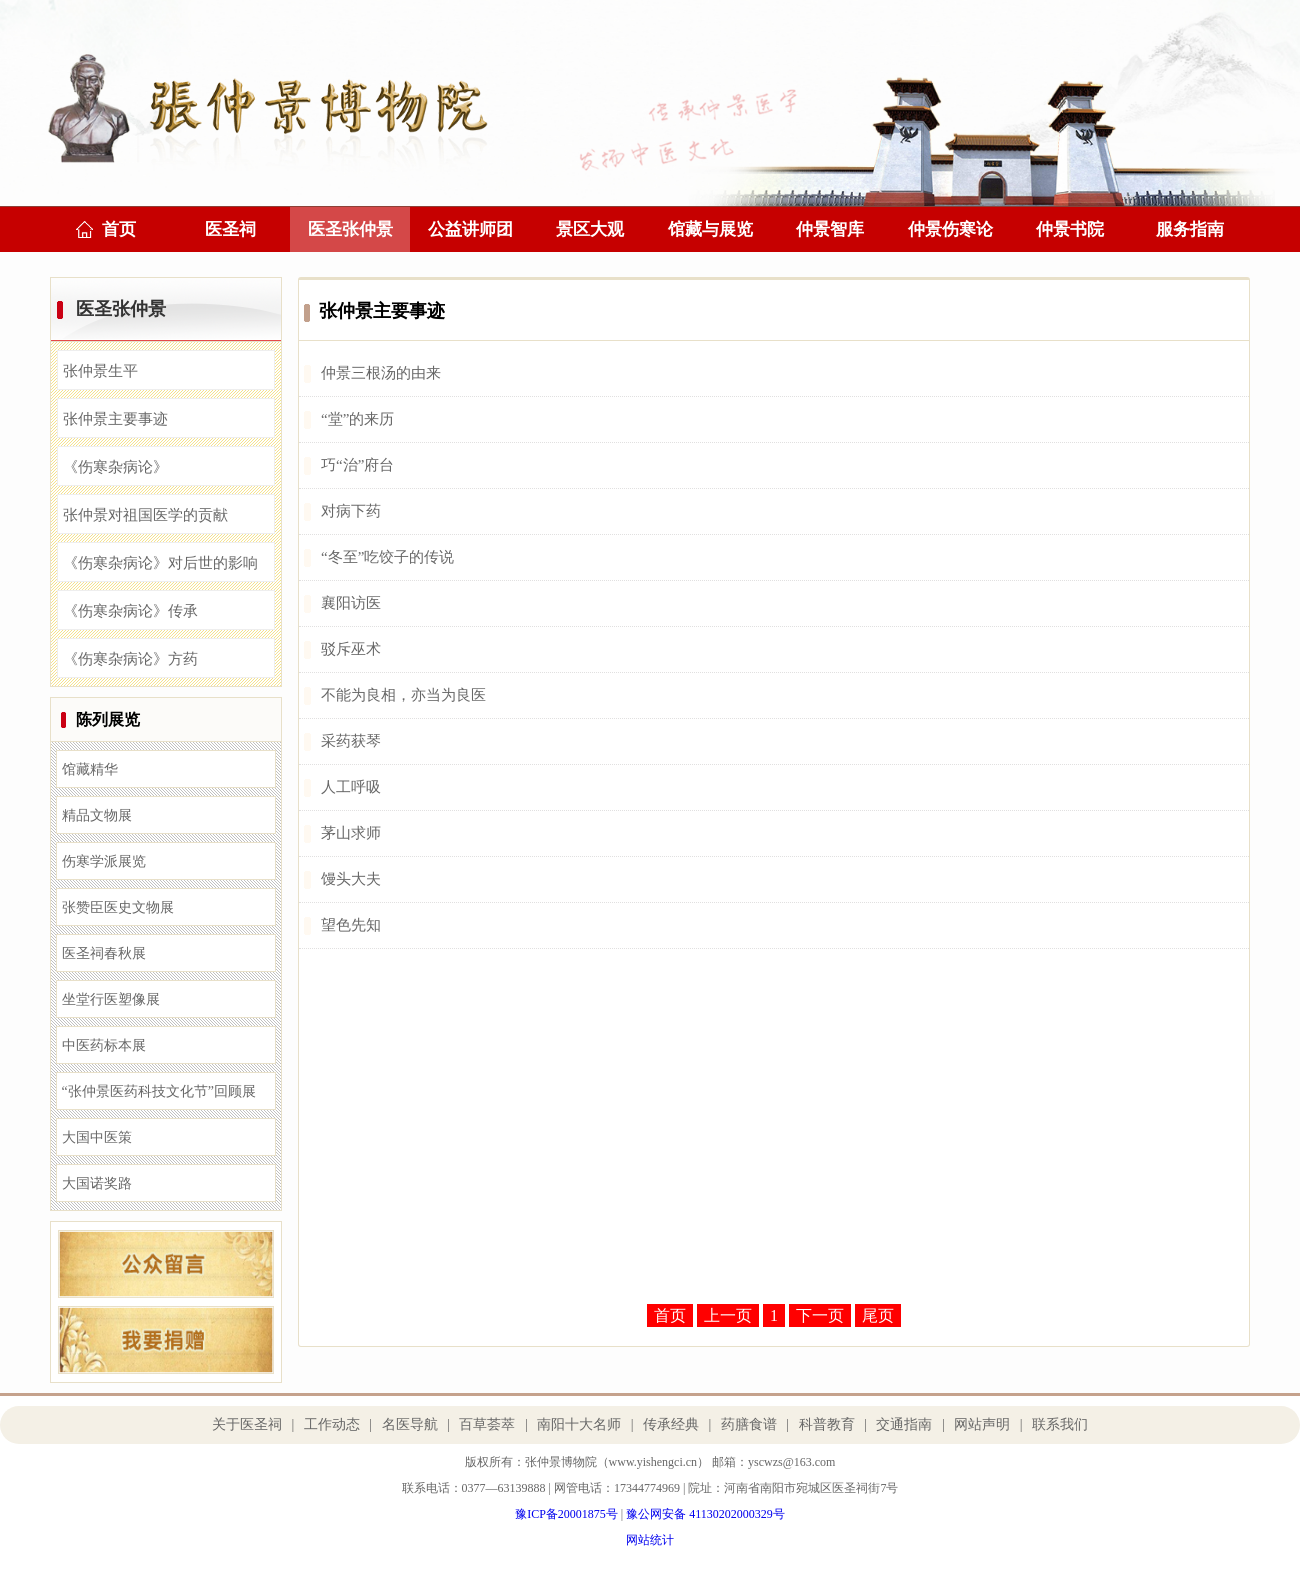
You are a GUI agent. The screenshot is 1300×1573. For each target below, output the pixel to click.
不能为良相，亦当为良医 (403, 695)
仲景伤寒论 (950, 229)
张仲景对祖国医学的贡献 (145, 515)
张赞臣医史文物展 (118, 907)
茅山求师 (351, 833)
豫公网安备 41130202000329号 (705, 1514)
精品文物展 (97, 815)
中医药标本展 (104, 1045)
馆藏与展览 (710, 229)
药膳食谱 (749, 1424)
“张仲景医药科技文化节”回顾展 (159, 1091)
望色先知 (351, 925)
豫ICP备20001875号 (566, 1514)
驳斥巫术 (351, 649)
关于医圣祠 (247, 1424)
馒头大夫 (351, 879)
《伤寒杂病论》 (115, 467)
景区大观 (590, 229)
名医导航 (410, 1424)
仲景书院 (1070, 229)
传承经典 (671, 1424)
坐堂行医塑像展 (111, 999)
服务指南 (1190, 229)
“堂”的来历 (357, 419)
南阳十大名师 (579, 1424)
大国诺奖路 (97, 1183)
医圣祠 (230, 229)
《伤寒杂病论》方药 (130, 659)
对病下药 (351, 511)
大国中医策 (97, 1137)
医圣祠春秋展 (104, 953)
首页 (119, 229)
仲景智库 (830, 229)
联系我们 (1060, 1424)
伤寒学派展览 (104, 861)
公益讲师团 (470, 229)
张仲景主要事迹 (115, 419)
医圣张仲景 (350, 229)
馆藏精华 (90, 769)
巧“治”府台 (357, 465)
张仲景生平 (100, 371)
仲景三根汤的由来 (381, 373)
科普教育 (827, 1424)
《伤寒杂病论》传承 (130, 611)
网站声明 (982, 1424)
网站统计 (650, 1540)
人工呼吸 (351, 787)
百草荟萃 (487, 1424)
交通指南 (904, 1424)
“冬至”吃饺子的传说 (387, 557)
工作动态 (332, 1424)
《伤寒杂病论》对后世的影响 (160, 563)
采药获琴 (351, 741)
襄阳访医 (351, 603)
